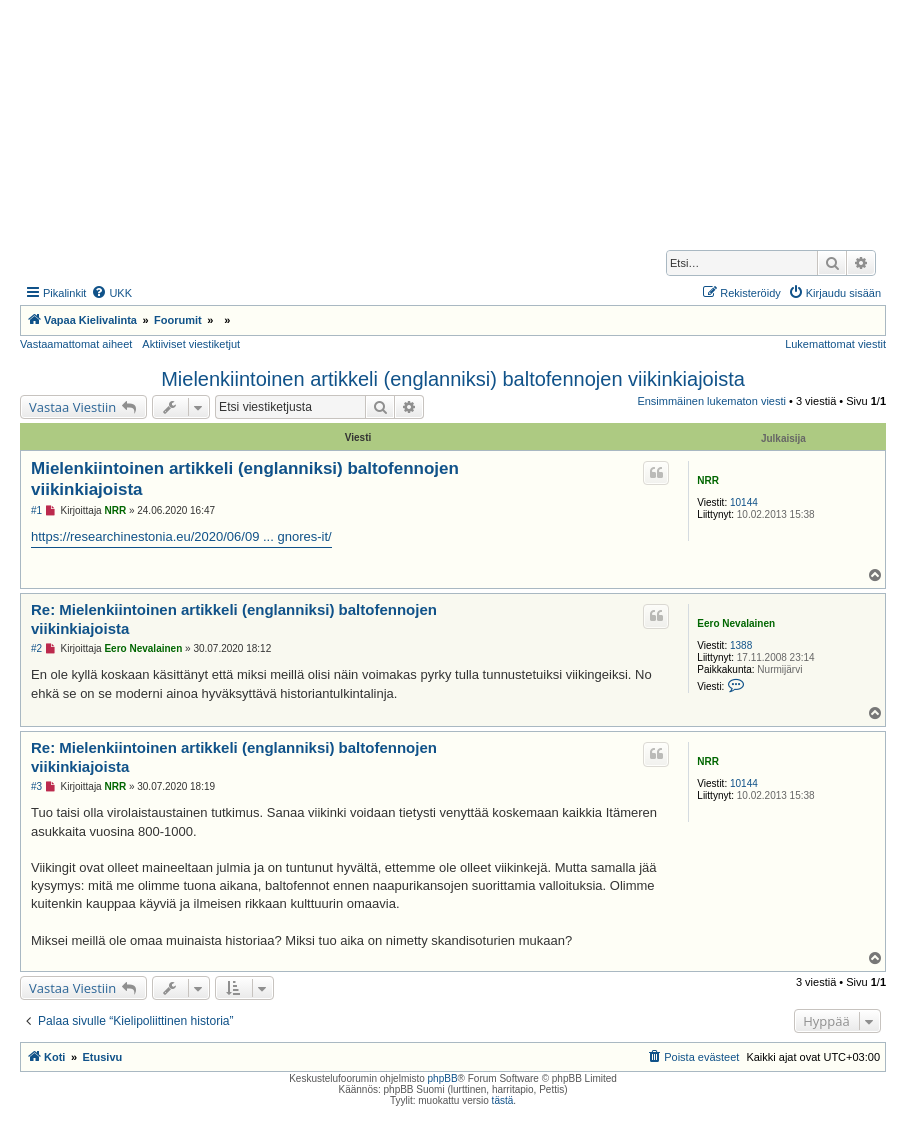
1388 (741, 645)
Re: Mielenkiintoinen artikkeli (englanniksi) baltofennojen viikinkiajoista (234, 619)
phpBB (443, 1078)
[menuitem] (111, 293)
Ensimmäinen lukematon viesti (711, 401)
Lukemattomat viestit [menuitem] (835, 344)
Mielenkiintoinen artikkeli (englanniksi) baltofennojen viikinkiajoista (453, 379)
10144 (744, 502)
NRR (708, 480)
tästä (503, 1100)
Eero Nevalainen (736, 623)
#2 (36, 648)
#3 (36, 786)
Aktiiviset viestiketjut (191, 344)
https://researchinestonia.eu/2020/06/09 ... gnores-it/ (181, 536)
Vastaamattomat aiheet (76, 344)
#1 (36, 510)
